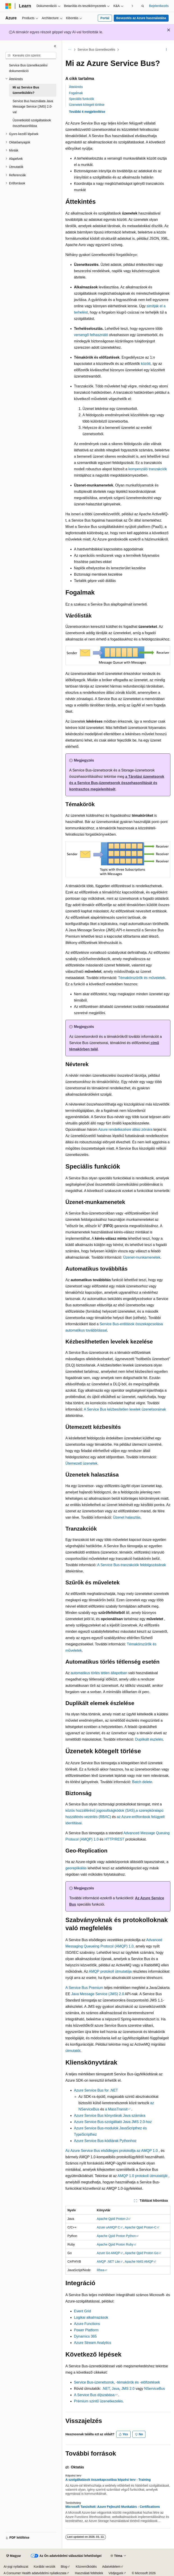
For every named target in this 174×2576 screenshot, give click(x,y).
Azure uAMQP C (108, 2227)
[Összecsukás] (55, 46)
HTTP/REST (114, 1839)
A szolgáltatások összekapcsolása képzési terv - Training (108, 2479)
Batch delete (142, 1782)
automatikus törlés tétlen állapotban (99, 1673)
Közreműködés (86, 2566)
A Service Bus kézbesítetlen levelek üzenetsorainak (125, 1409)
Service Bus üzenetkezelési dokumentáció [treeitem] (28, 68)
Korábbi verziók (45, 2566)
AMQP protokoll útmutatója (110, 1971)
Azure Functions (87, 2324)
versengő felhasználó (91, 335)
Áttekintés (76, 87)
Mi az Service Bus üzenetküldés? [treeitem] (26, 90)
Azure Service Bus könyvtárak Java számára (109, 2115)
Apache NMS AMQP (139, 2261)
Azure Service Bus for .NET (96, 2090)
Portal (104, 18)
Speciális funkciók (81, 99)
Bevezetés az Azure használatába (141, 18)
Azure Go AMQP (108, 2253)
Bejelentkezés (159, 6)
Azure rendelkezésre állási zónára (125, 1129)
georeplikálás (76, 1868)
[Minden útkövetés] (69, 49)
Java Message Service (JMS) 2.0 (97, 1994)
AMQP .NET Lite (108, 2261)
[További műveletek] (166, 49)
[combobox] (30, 55)
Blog (64, 2566)
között (145, 364)
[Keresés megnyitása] (142, 6)
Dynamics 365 (85, 2336)
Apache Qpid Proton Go (141, 2253)
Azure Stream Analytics (92, 2343)
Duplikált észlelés (149, 1739)
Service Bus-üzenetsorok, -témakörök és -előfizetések (117, 2382)
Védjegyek (115, 2573)
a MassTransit (116, 2109)
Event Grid (82, 2311)
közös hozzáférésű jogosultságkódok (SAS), (100, 1810)
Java (115, 2389)
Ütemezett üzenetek (81, 1463)
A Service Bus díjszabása (94, 2395)
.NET (106, 2389)
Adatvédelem (111, 2566)
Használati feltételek (89, 2573)
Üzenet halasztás (127, 1517)
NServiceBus (154, 2389)
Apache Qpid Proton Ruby (115, 2244)
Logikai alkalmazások (91, 2317)
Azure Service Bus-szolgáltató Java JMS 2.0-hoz (113, 2122)
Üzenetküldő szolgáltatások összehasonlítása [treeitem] (32, 123)
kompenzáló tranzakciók (147, 469)
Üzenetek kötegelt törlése (87, 104)
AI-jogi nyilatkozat (16, 2566)
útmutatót (72, 2051)
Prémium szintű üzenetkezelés (98, 2401)
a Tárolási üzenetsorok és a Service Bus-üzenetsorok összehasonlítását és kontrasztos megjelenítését (116, 783)
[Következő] (132, 6)
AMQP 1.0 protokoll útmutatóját (142, 2176)
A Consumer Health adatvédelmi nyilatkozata (35, 2573)
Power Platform (86, 2330)
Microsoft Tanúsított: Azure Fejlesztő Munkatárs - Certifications (112, 2506)
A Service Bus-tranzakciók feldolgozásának (131, 1565)
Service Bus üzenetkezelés (96, 49)
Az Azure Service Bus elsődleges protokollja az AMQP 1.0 (111, 2151)
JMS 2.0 (128, 2389)
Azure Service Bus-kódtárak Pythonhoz (105, 2141)
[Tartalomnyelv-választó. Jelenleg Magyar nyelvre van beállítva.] (14, 2556)
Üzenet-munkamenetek (141, 1257)
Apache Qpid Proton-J (112, 2219)
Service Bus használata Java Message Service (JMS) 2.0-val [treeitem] (33, 106)
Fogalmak (76, 93)
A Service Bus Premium (84, 1988)
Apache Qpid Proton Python (116, 2236)
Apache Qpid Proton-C (140, 2227)
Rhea (100, 2270)
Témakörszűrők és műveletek (141, 978)
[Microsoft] (8, 6)
